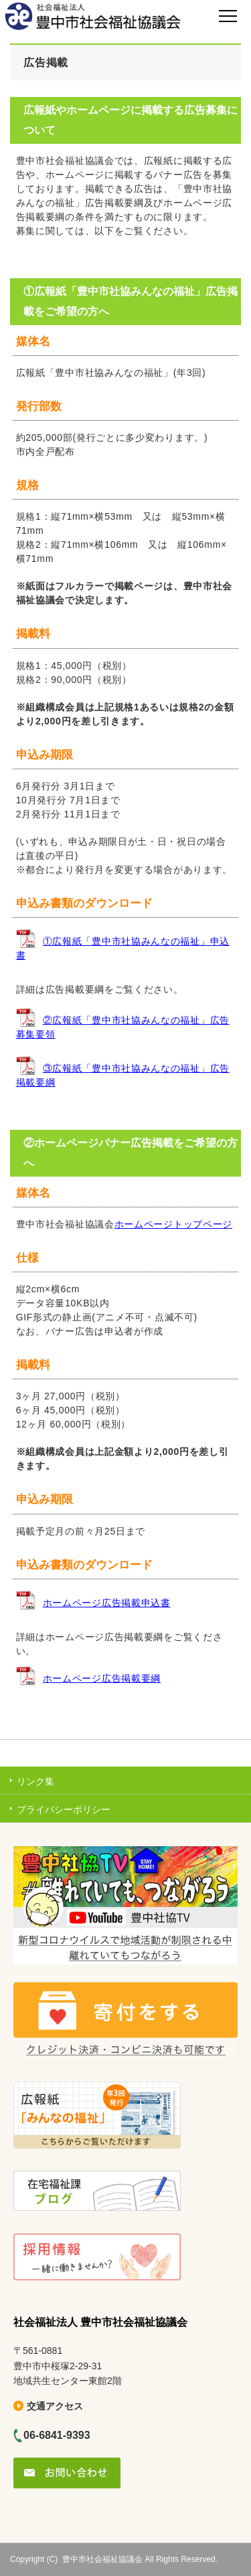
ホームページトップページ (173, 1224)
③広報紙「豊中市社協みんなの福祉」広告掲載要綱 (123, 1075)
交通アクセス (55, 2406)
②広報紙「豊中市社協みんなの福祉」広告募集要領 (123, 1027)
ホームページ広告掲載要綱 (102, 1678)
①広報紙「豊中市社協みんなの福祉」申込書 (123, 948)
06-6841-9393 (56, 2435)
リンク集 (35, 1781)
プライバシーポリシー (63, 1809)
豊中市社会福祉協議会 (102, 2559)
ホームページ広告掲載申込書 (107, 1602)
